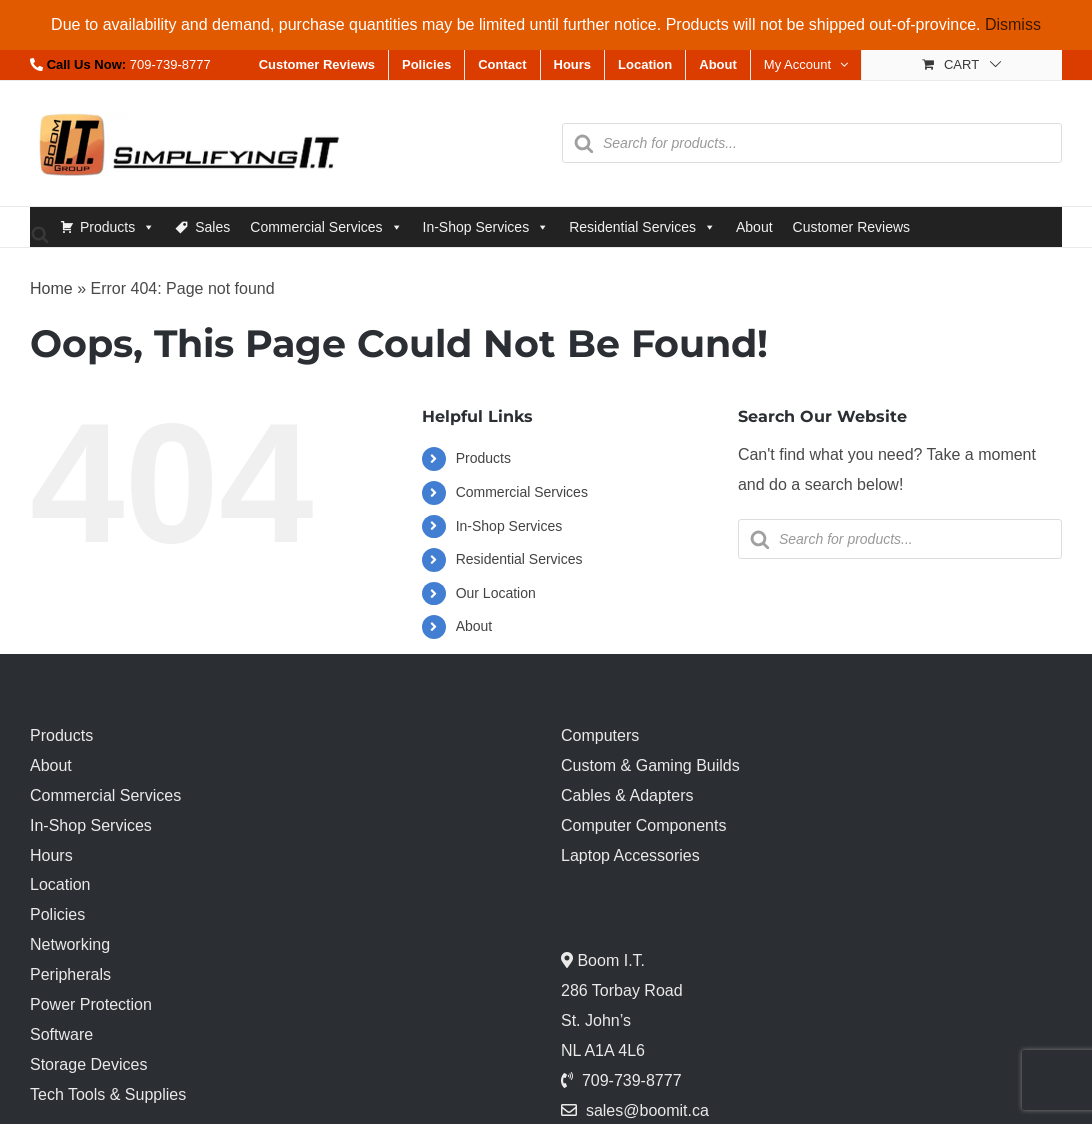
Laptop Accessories (630, 855)
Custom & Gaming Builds (650, 765)
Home (51, 288)
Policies (57, 914)
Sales (212, 227)
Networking (70, 944)
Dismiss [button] (1013, 24)
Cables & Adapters (627, 795)
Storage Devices (88, 1064)
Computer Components (643, 825)
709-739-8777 (170, 64)
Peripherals (70, 974)
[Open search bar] (40, 233)
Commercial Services (326, 227)
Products (117, 227)
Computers (600, 735)
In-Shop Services (486, 227)
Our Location (496, 593)
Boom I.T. (609, 960)
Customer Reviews (851, 227)
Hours (51, 855)
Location (60, 884)
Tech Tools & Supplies (108, 1094)
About (754, 227)
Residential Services (642, 227)
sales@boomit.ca (647, 1110)
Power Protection (91, 1004)
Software (61, 1034)
